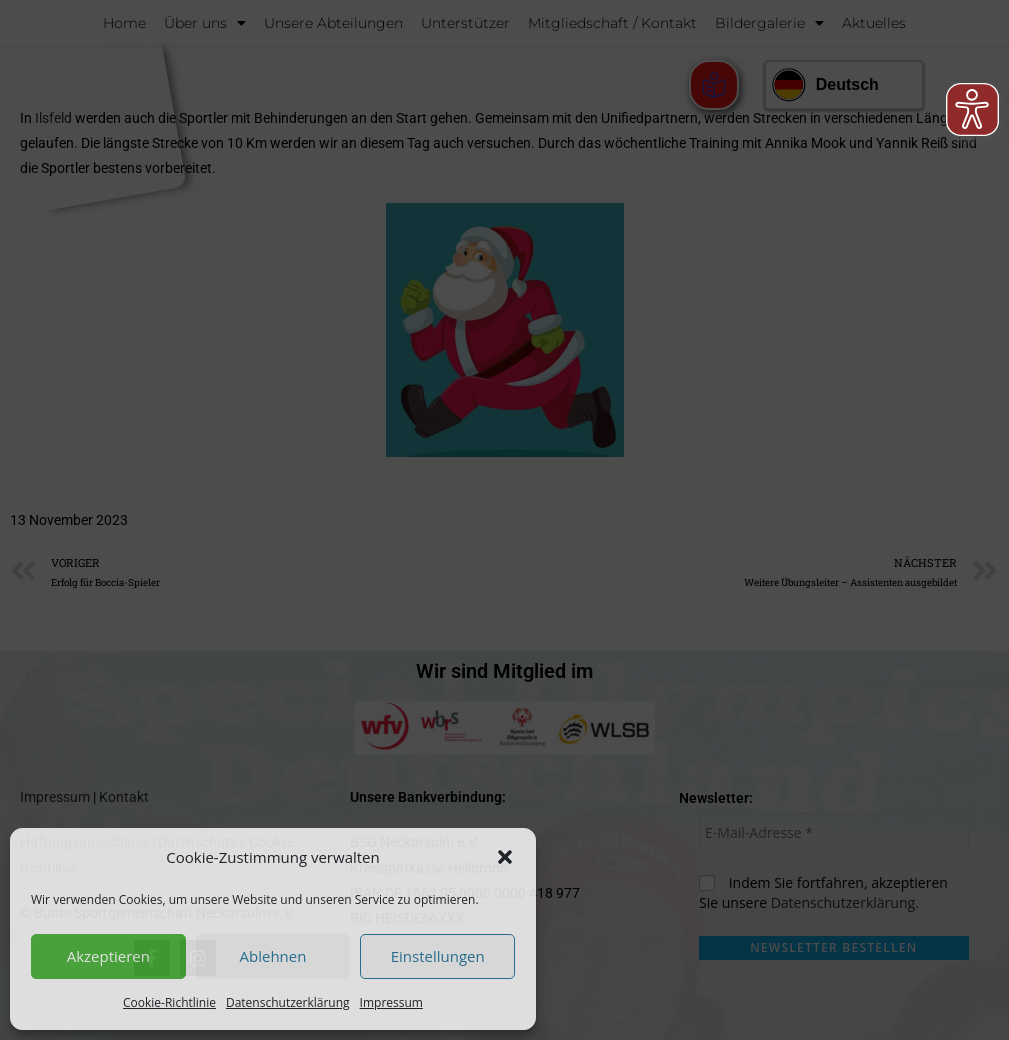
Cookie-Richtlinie (169, 1002)
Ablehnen (273, 956)
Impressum (391, 1002)
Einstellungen (438, 956)
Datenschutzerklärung (288, 1002)
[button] (505, 857)
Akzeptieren (108, 956)
